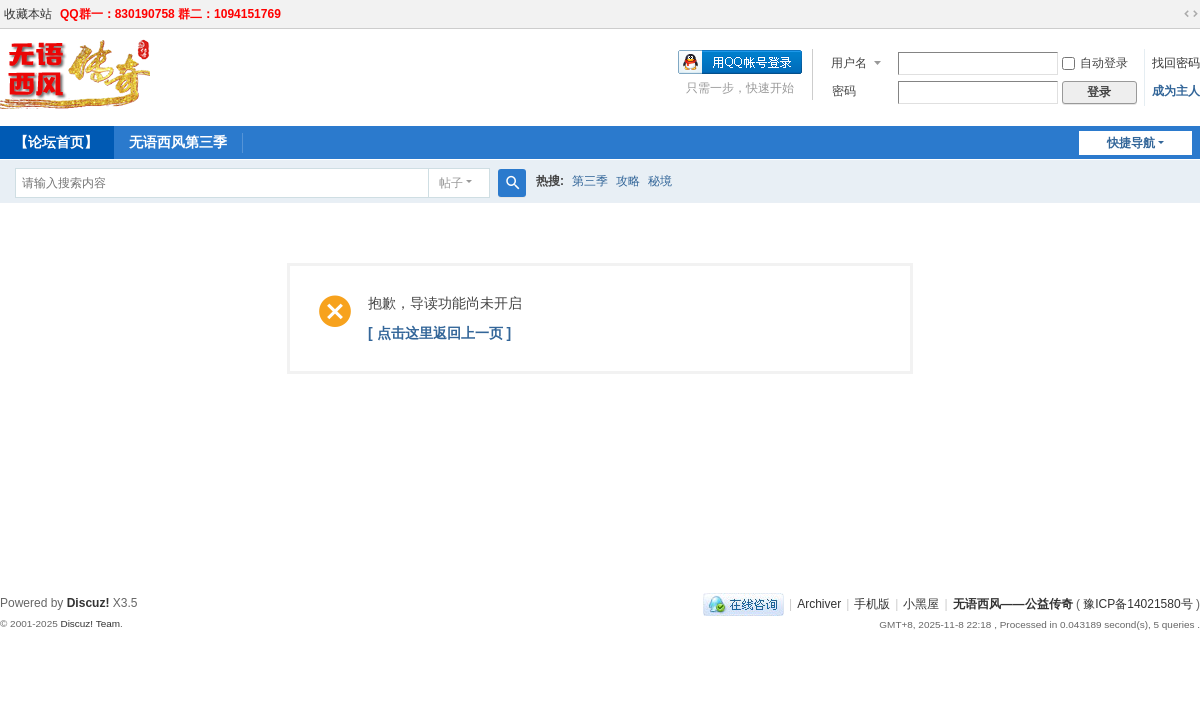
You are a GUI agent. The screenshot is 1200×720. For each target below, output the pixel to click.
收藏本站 (28, 14)
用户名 (849, 63)
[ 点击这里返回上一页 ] (439, 333)
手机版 (872, 604)
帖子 (451, 183)
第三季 (590, 181)
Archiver (819, 604)
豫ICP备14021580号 (1137, 604)
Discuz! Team (90, 623)
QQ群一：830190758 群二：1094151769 (170, 14)
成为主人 (1176, 91)
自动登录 (1095, 63)
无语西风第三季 (178, 142)
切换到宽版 (1191, 14)
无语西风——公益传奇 (1013, 604)
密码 (844, 91)
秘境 (660, 181)
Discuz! (88, 603)
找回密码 (1176, 63)
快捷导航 (1131, 143)
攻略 (628, 181)
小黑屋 (921, 604)
